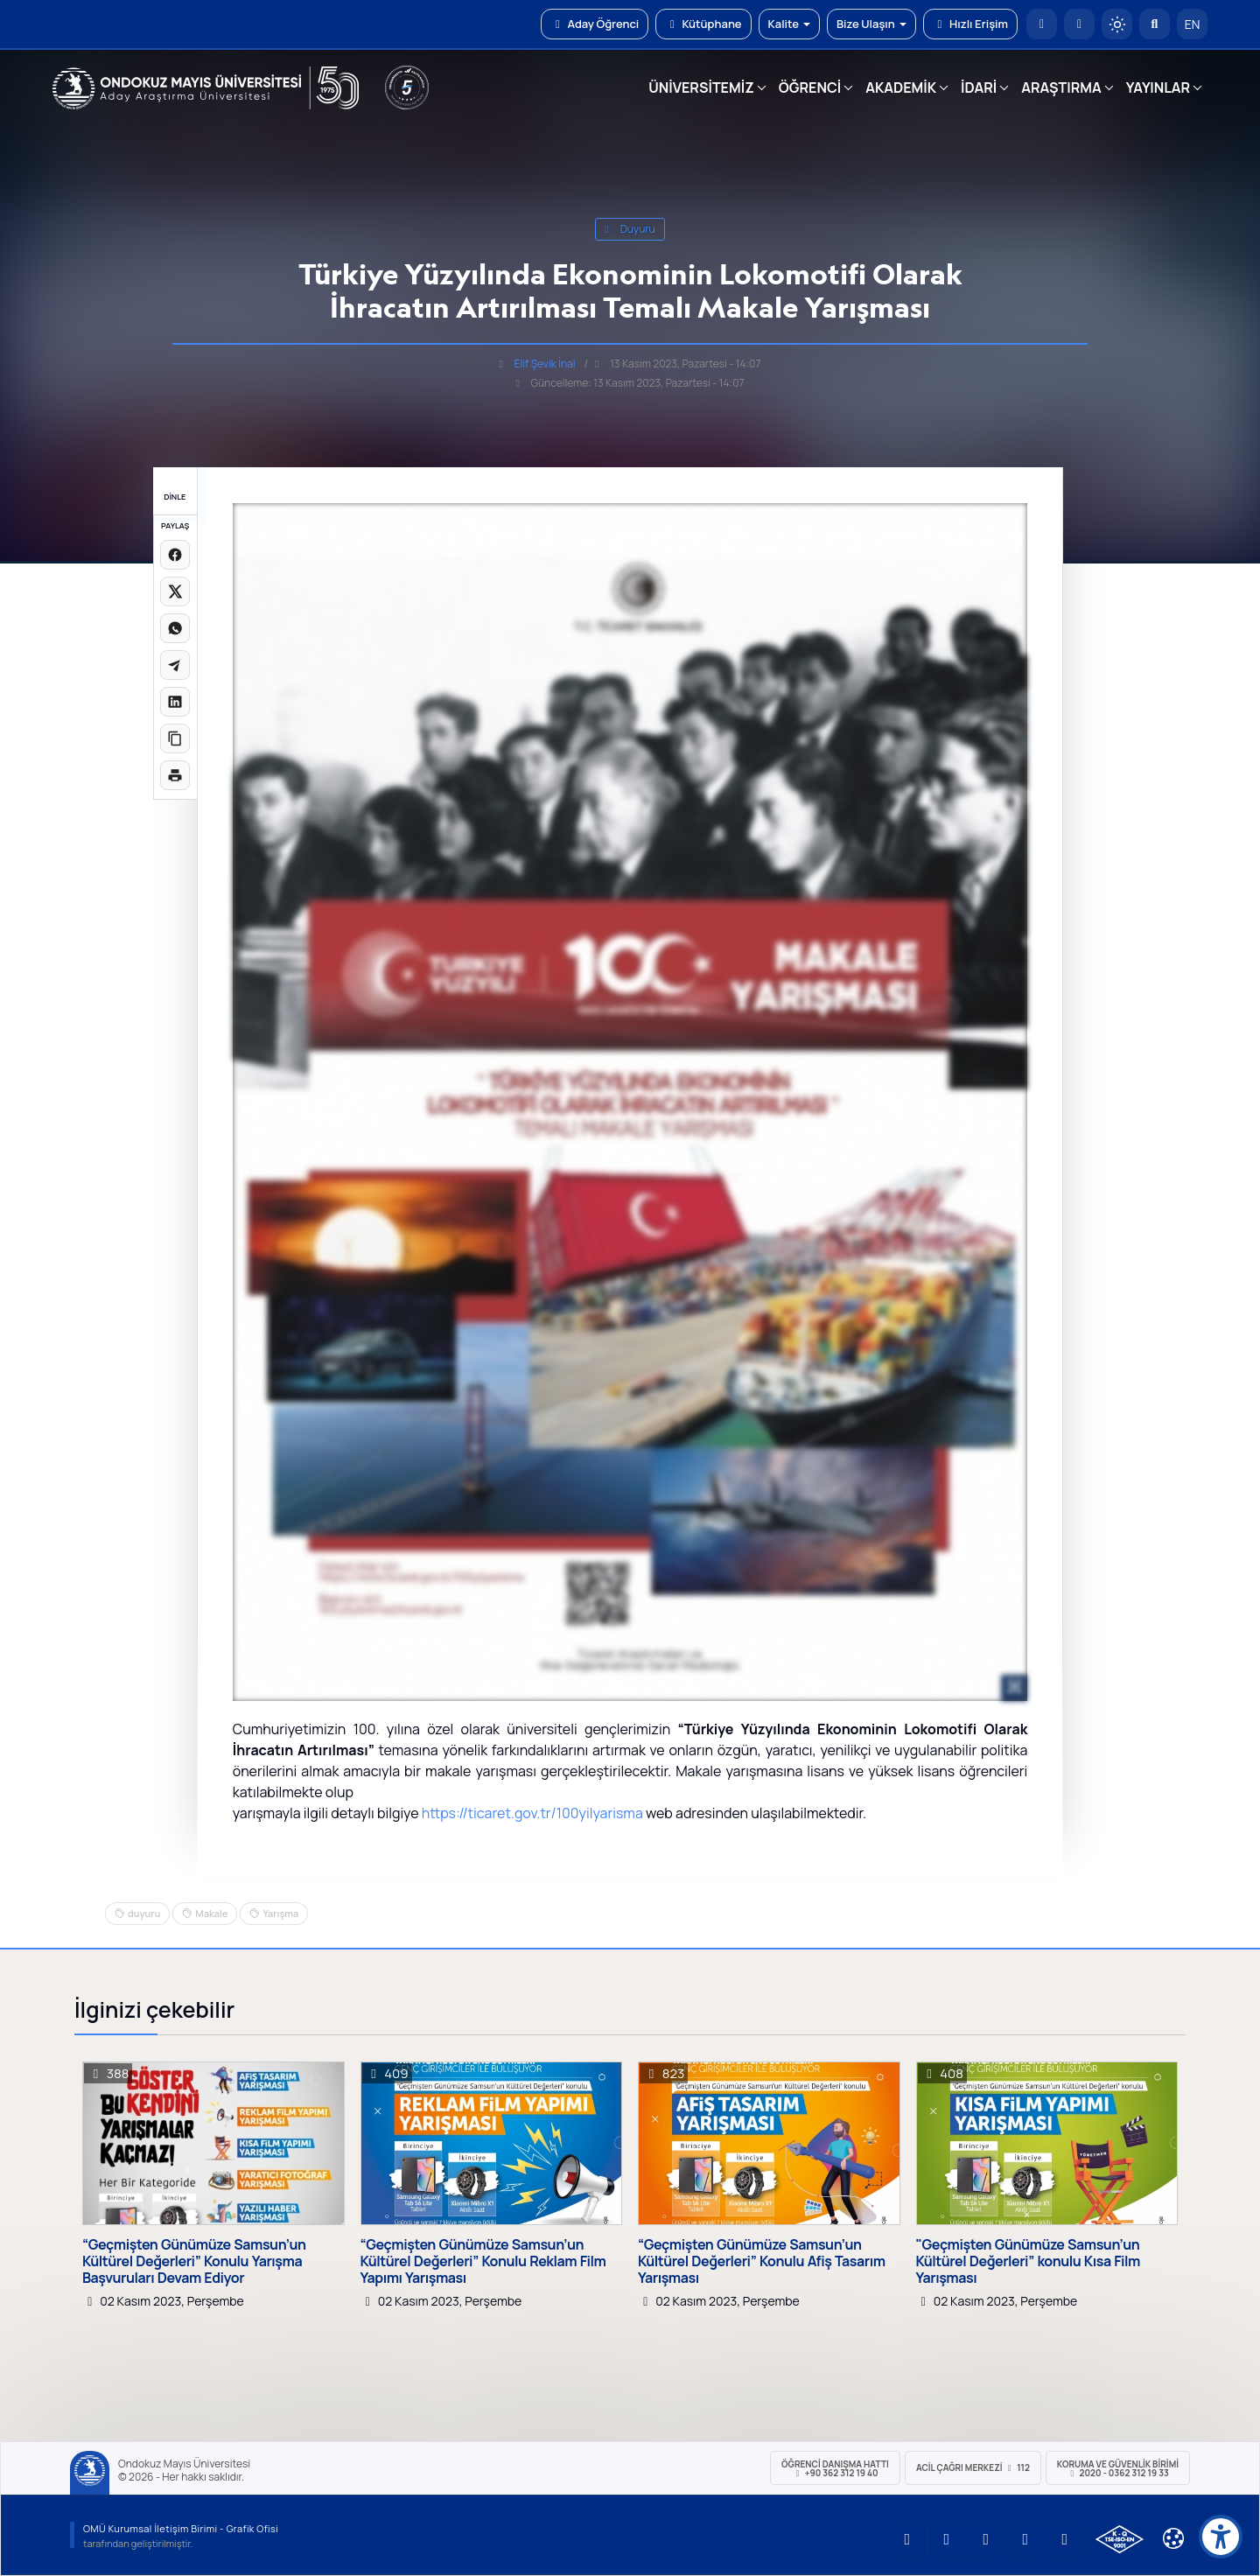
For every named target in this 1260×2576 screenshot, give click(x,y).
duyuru (630, 228)
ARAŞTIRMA (1061, 87)
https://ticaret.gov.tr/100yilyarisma (532, 1813)
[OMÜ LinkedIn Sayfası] (946, 2539)
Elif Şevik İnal (545, 363)
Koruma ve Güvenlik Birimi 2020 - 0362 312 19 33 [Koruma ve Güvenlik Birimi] (1118, 2468)
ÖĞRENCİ (810, 87)
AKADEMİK (900, 87)
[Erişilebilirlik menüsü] (1220, 2536)
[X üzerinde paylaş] (175, 591)
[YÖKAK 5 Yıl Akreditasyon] (407, 87)
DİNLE (175, 496)
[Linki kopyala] (175, 738)
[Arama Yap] (1154, 24)
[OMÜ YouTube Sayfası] (907, 2539)
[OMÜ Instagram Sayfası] (986, 2539)
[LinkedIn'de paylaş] (175, 702)
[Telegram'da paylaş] (175, 665)
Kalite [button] (789, 24)
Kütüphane (703, 24)
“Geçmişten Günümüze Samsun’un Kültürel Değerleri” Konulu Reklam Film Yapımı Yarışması (483, 2261)
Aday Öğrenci (594, 24)
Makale (211, 1913)
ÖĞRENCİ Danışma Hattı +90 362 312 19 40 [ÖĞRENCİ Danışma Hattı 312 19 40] (835, 2468)
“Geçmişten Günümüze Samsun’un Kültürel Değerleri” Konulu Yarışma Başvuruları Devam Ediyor (194, 2261)
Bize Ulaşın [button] (871, 24)
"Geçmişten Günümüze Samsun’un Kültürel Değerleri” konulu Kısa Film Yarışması (1028, 2261)
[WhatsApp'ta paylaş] (175, 628)
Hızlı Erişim (970, 24)
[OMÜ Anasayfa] (1041, 24)
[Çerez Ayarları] (1173, 2538)
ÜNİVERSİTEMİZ (701, 87)
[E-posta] (1079, 24)
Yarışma (280, 1913)
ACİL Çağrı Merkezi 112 (973, 2467)
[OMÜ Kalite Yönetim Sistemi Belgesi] (1120, 2539)
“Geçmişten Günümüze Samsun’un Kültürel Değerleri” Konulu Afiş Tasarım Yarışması (762, 2261)
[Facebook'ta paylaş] (175, 555)
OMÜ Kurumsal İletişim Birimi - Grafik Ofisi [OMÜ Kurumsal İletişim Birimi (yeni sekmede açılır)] (180, 2528)
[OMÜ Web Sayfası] (205, 88)
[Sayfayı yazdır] (175, 775)
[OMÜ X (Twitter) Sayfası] (1025, 2539)
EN (1192, 24)
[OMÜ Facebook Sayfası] (1064, 2539)
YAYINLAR (1158, 87)
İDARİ (979, 87)
